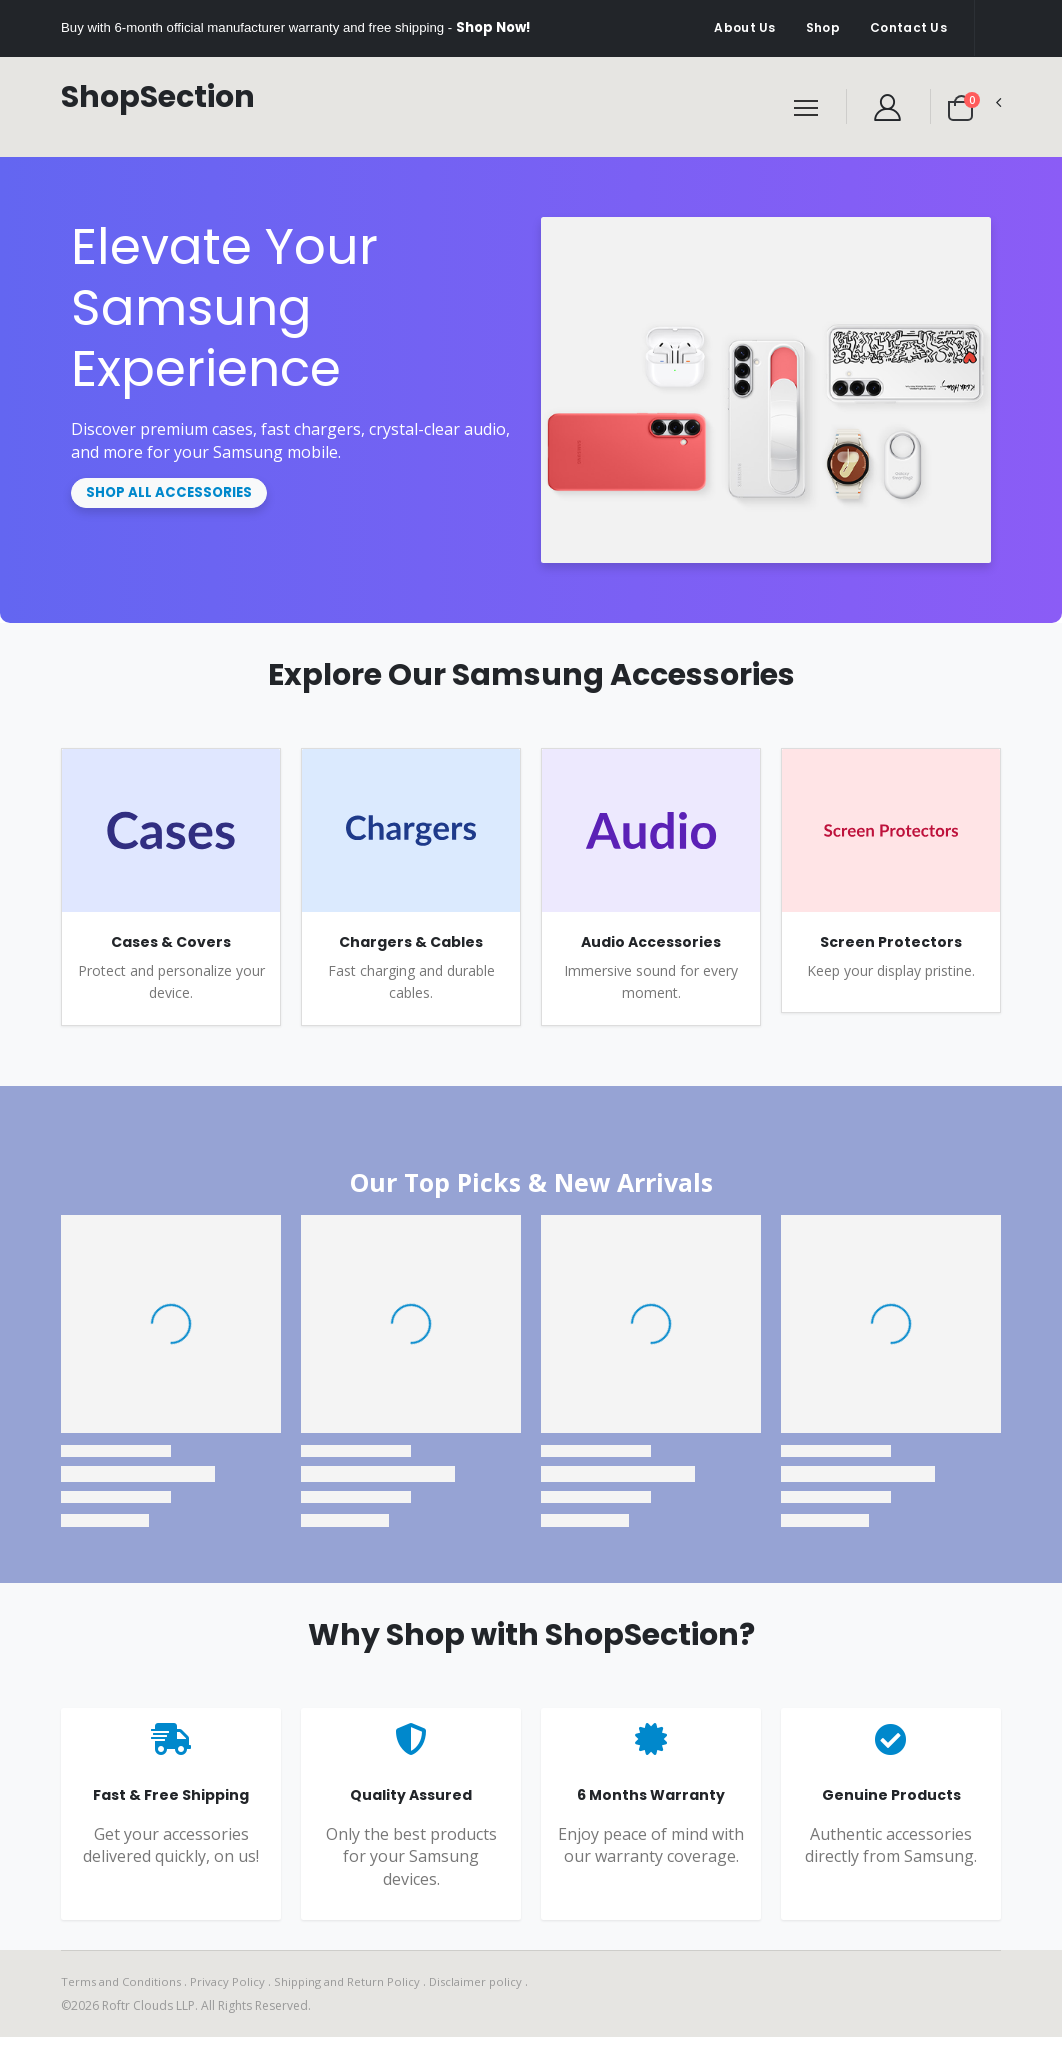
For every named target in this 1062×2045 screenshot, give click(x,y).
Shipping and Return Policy (356, 1989)
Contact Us (908, 27)
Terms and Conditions (124, 1989)
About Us (744, 27)
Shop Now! (493, 27)
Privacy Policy (234, 1989)
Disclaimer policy (488, 1989)
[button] (972, 106)
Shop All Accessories (172, 497)
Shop (823, 27)
